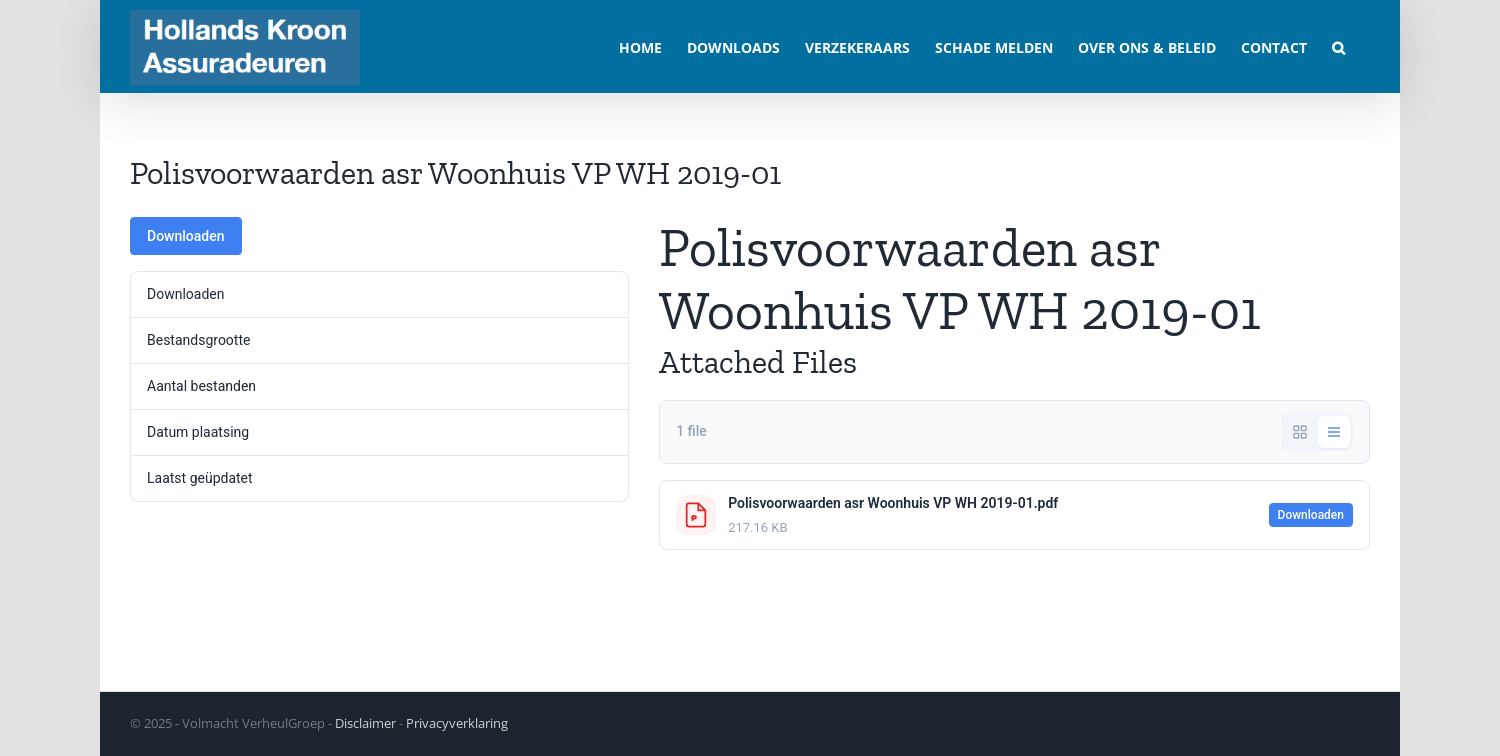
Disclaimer (365, 723)
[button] (1338, 46)
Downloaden (186, 236)
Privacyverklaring (457, 723)
